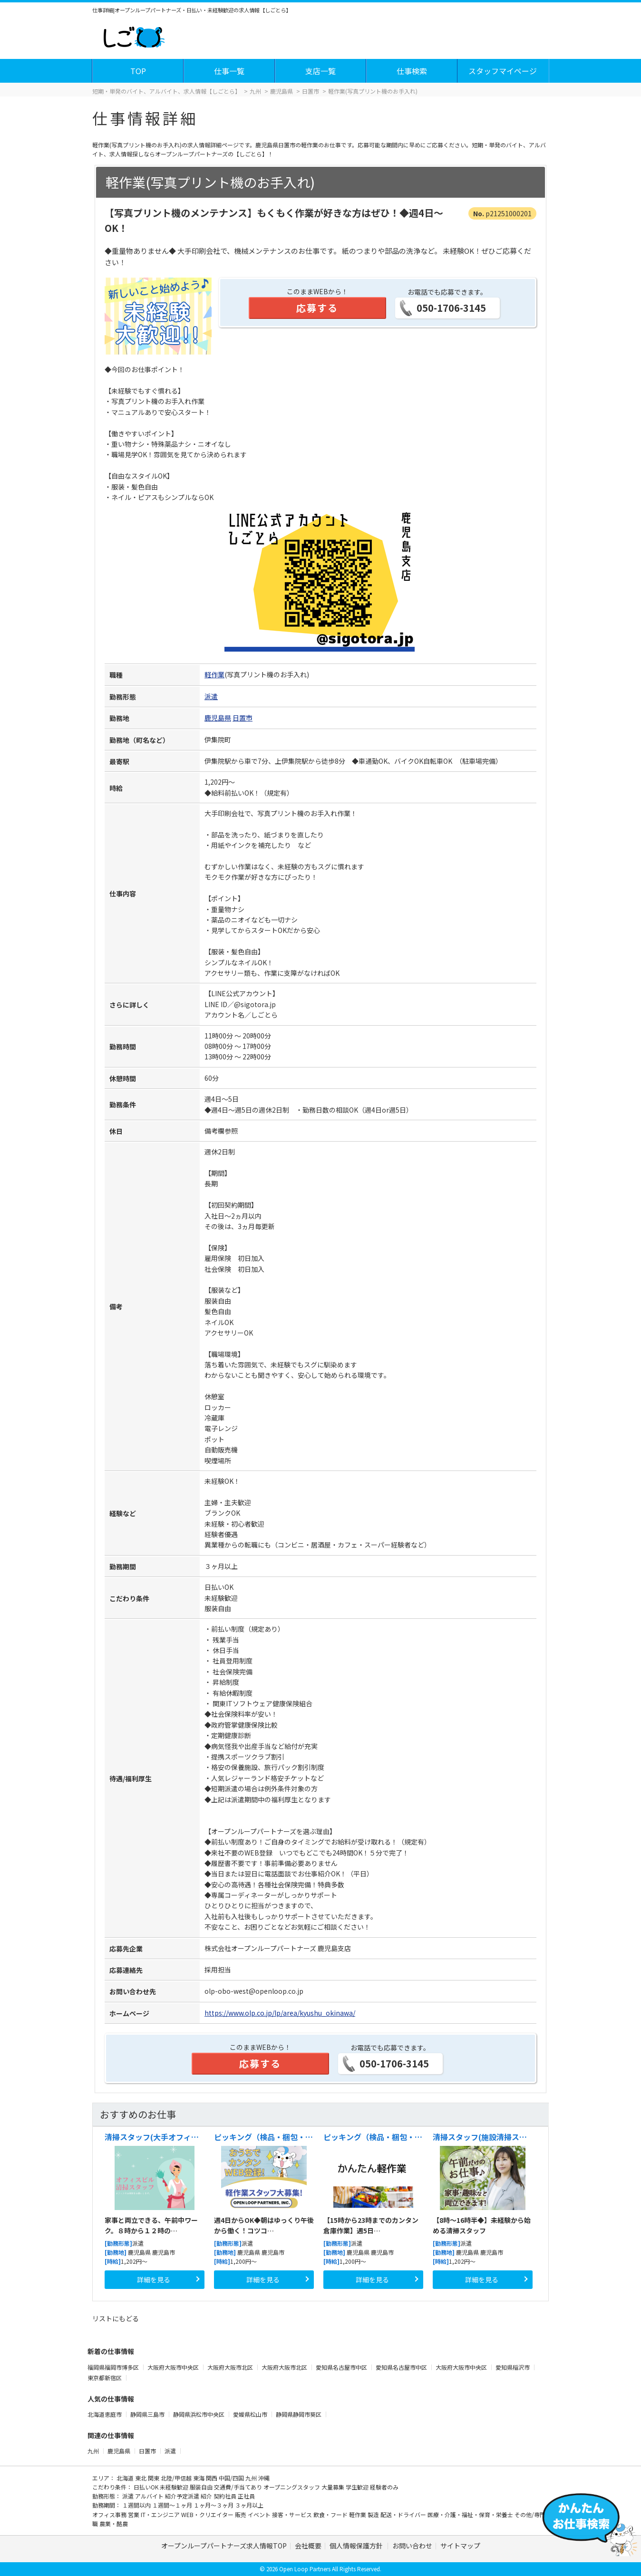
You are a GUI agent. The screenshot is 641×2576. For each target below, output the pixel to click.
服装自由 (202, 2487)
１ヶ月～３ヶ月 (214, 2505)
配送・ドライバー (403, 2514)
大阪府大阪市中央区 (173, 2367)
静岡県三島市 (148, 2414)
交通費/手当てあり (238, 2487)
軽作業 (214, 674)
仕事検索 (412, 71)
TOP (138, 71)
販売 (241, 2514)
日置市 (243, 717)
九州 (93, 2451)
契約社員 (226, 2496)
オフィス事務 (110, 2514)
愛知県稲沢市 (513, 2367)
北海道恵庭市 (105, 2414)
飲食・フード (331, 2514)
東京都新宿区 (105, 2378)
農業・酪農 (113, 2523)
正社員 (246, 2496)
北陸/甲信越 (177, 2478)
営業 (134, 2514)
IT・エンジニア (161, 2514)
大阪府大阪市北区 (230, 2367)
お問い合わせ (412, 2545)
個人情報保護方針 (357, 2545)
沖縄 (264, 2478)
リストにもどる (115, 2318)
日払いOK (147, 2487)
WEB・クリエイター (208, 2514)
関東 (154, 2478)
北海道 (126, 2478)
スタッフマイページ (502, 71)
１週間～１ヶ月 (173, 2505)
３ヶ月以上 (249, 2505)
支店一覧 (320, 71)
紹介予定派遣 (183, 2496)
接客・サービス (292, 2514)
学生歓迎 (358, 2487)
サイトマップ (460, 2545)
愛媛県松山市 (251, 2414)
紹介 (207, 2496)
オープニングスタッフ (292, 2487)
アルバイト (150, 2496)
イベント (260, 2514)
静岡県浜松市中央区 (199, 2414)
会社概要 (308, 2545)
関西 (212, 2478)
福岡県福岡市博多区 (113, 2367)
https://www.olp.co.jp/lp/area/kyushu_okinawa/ (279, 2013)
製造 (374, 2514)
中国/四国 (232, 2478)
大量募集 (333, 2487)
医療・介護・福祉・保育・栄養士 (471, 2514)
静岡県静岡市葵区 (299, 2414)
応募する (317, 308)
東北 (141, 2478)
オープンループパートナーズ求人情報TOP (224, 2545)
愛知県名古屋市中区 (342, 2367)
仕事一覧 (229, 71)
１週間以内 (137, 2505)
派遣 (211, 696)
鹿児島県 (217, 717)
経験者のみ (384, 2487)
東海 (199, 2478)
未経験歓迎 (175, 2487)
